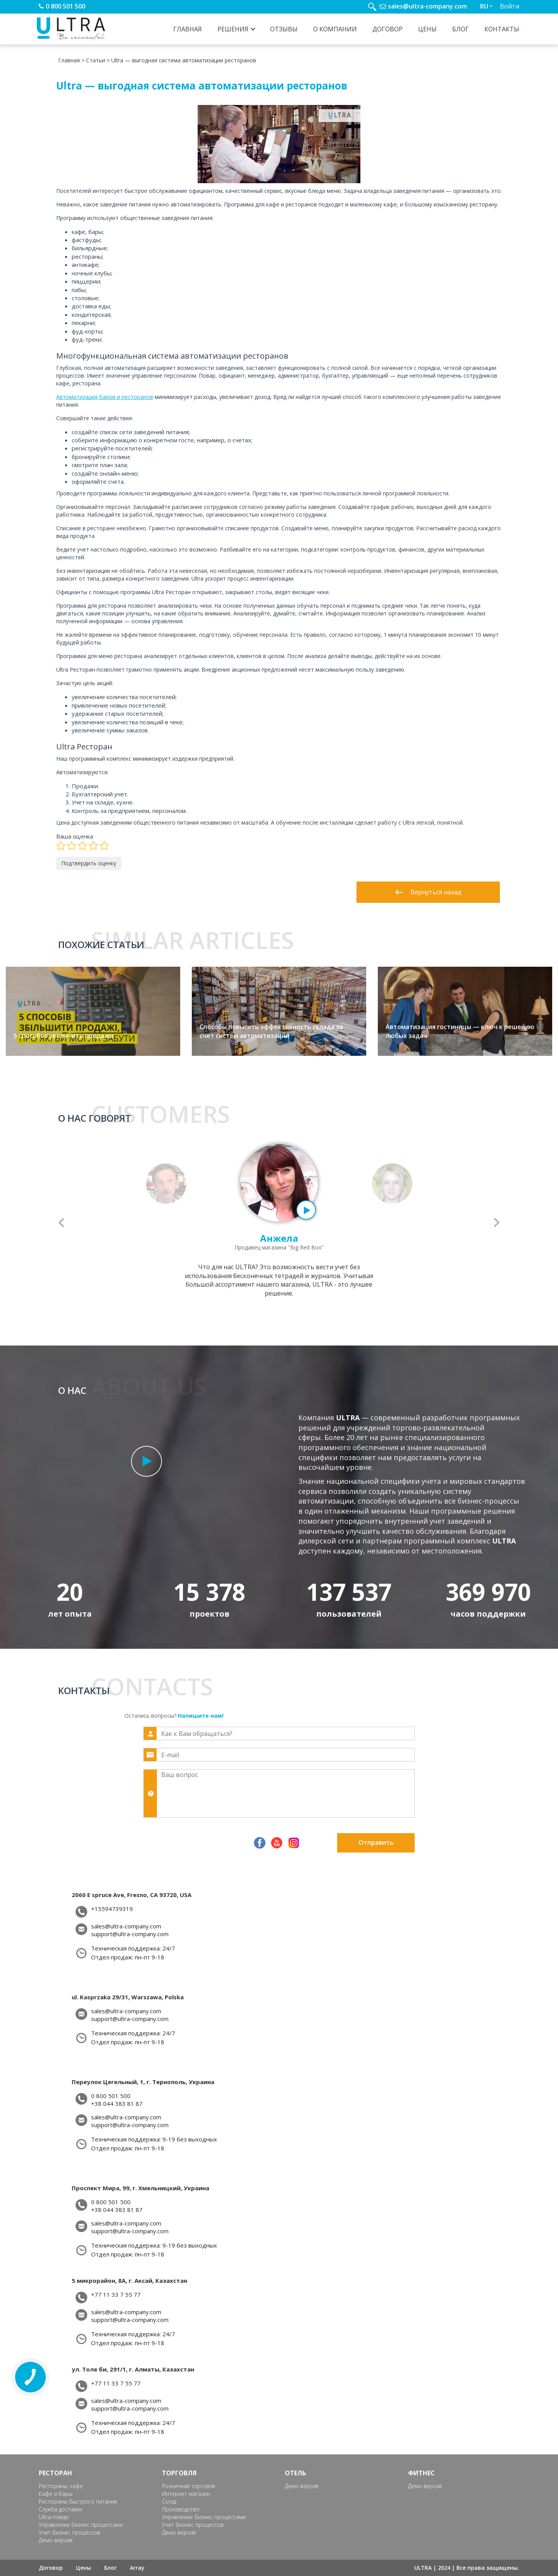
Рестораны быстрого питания (78, 2501)
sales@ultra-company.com (427, 6)
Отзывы (284, 29)
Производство (181, 2509)
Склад (169, 2501)
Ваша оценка (74, 836)
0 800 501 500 (65, 6)
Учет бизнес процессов (69, 2532)
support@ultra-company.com (130, 1934)
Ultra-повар (54, 2517)
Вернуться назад (428, 892)
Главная (187, 29)
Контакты (501, 29)
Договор (387, 29)
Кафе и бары (55, 2493)
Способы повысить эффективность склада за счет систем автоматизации (271, 1031)
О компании (335, 29)
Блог (460, 29)
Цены (427, 29)
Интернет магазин (186, 2493)
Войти (509, 6)
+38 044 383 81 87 (117, 2104)
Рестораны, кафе (61, 2486)
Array (137, 2567)
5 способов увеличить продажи (63, 1035)
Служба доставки (60, 2509)
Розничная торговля (188, 2486)
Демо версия (55, 2540)
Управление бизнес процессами (81, 2524)
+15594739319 (112, 1909)
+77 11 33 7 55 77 (116, 2295)
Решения (232, 29)
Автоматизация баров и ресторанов (104, 396)
